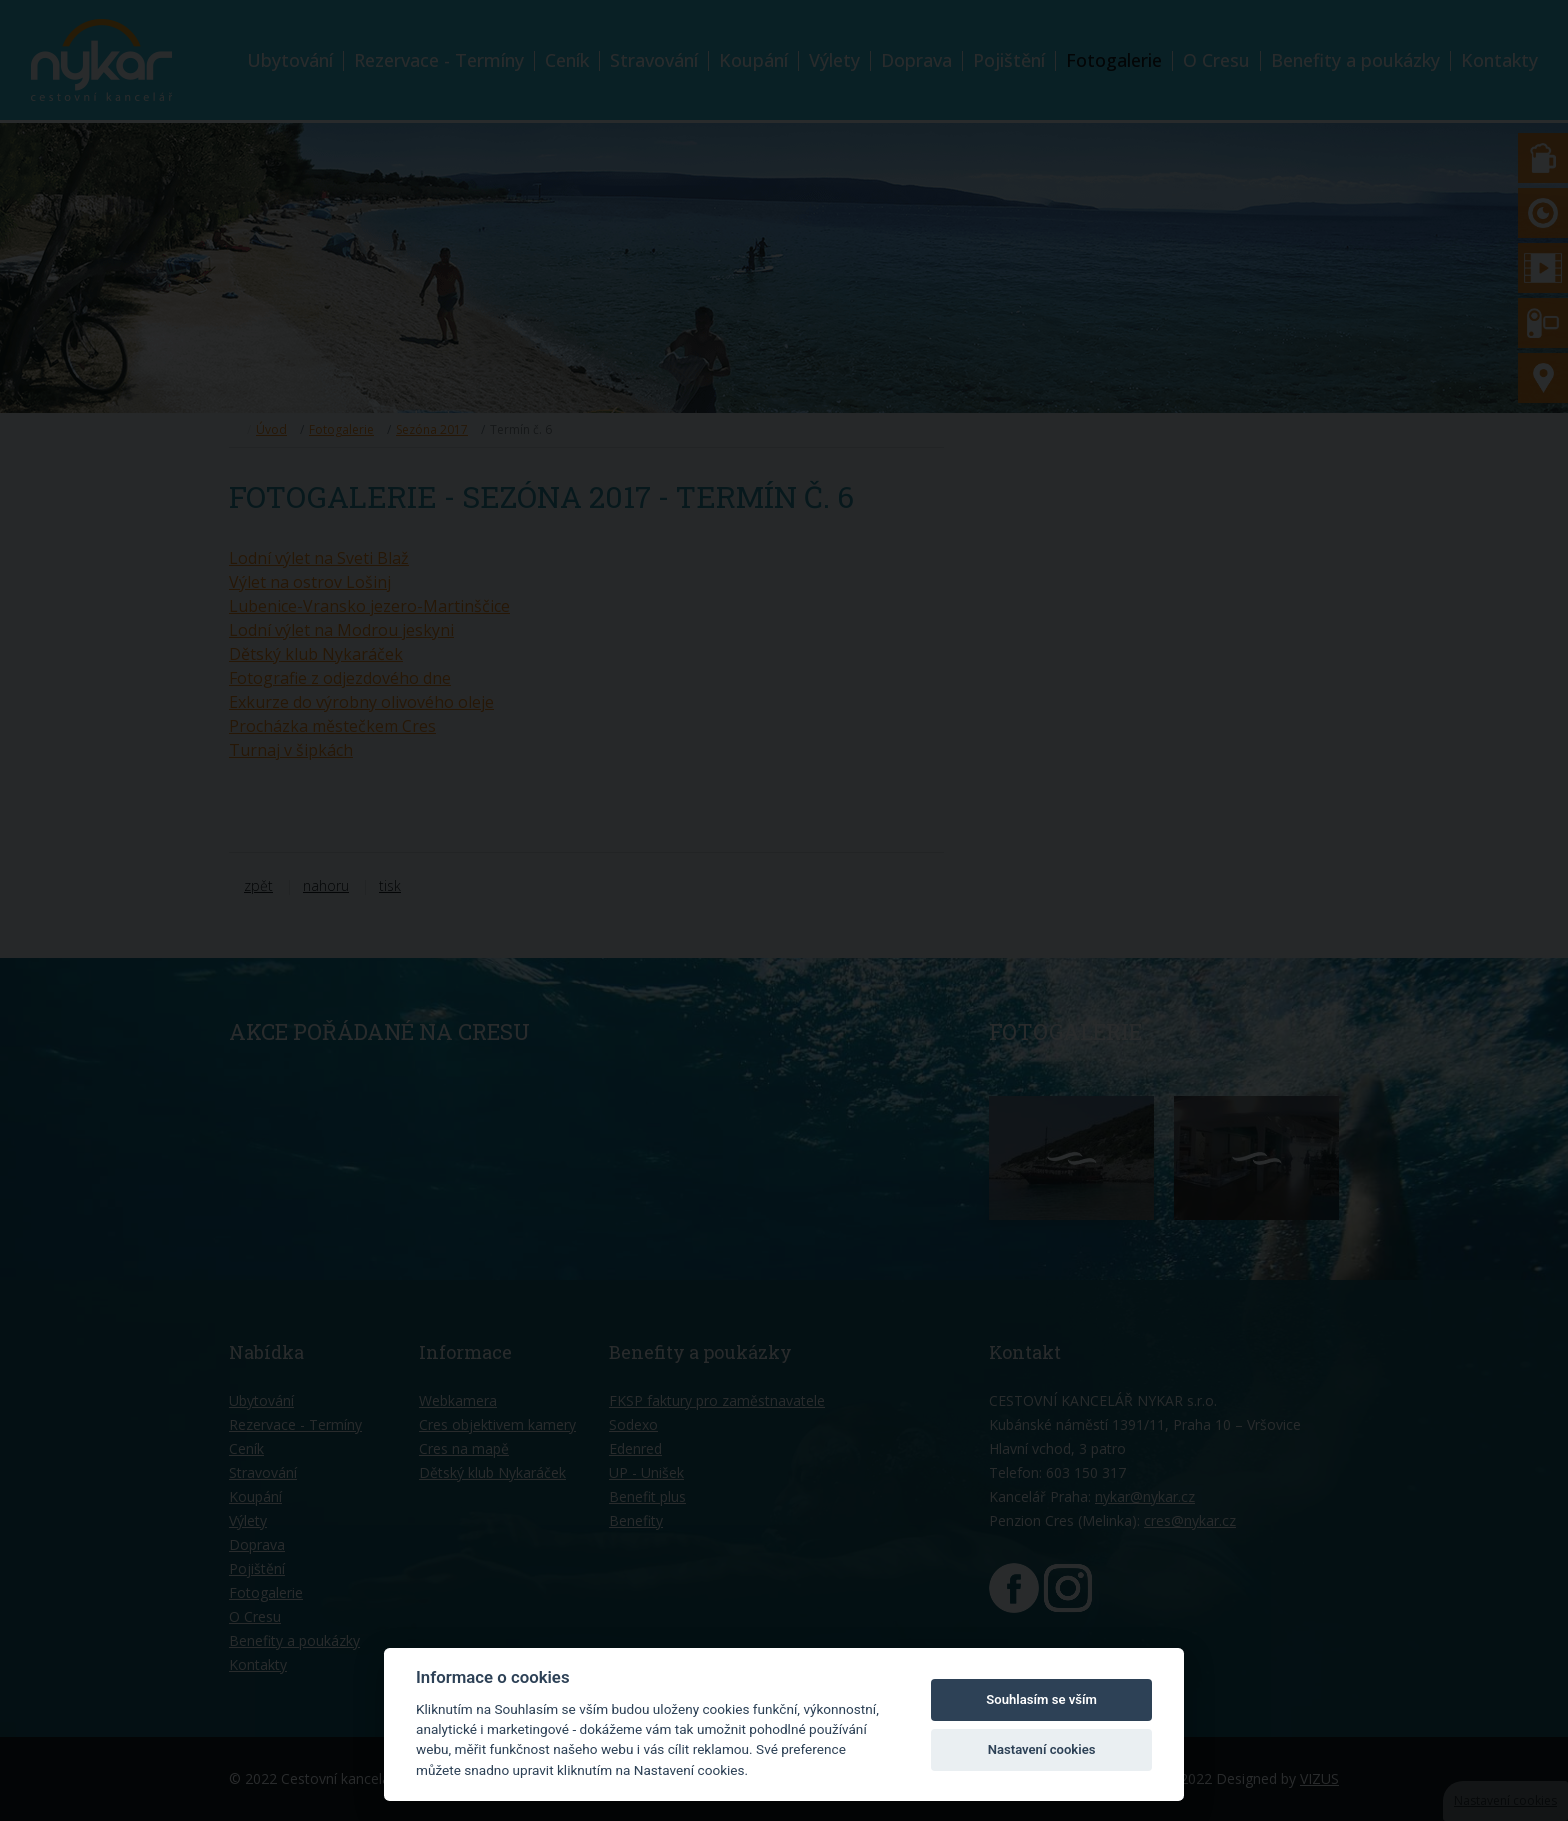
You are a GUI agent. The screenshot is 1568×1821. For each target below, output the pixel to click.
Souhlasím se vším (1041, 1699)
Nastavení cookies (1042, 1749)
